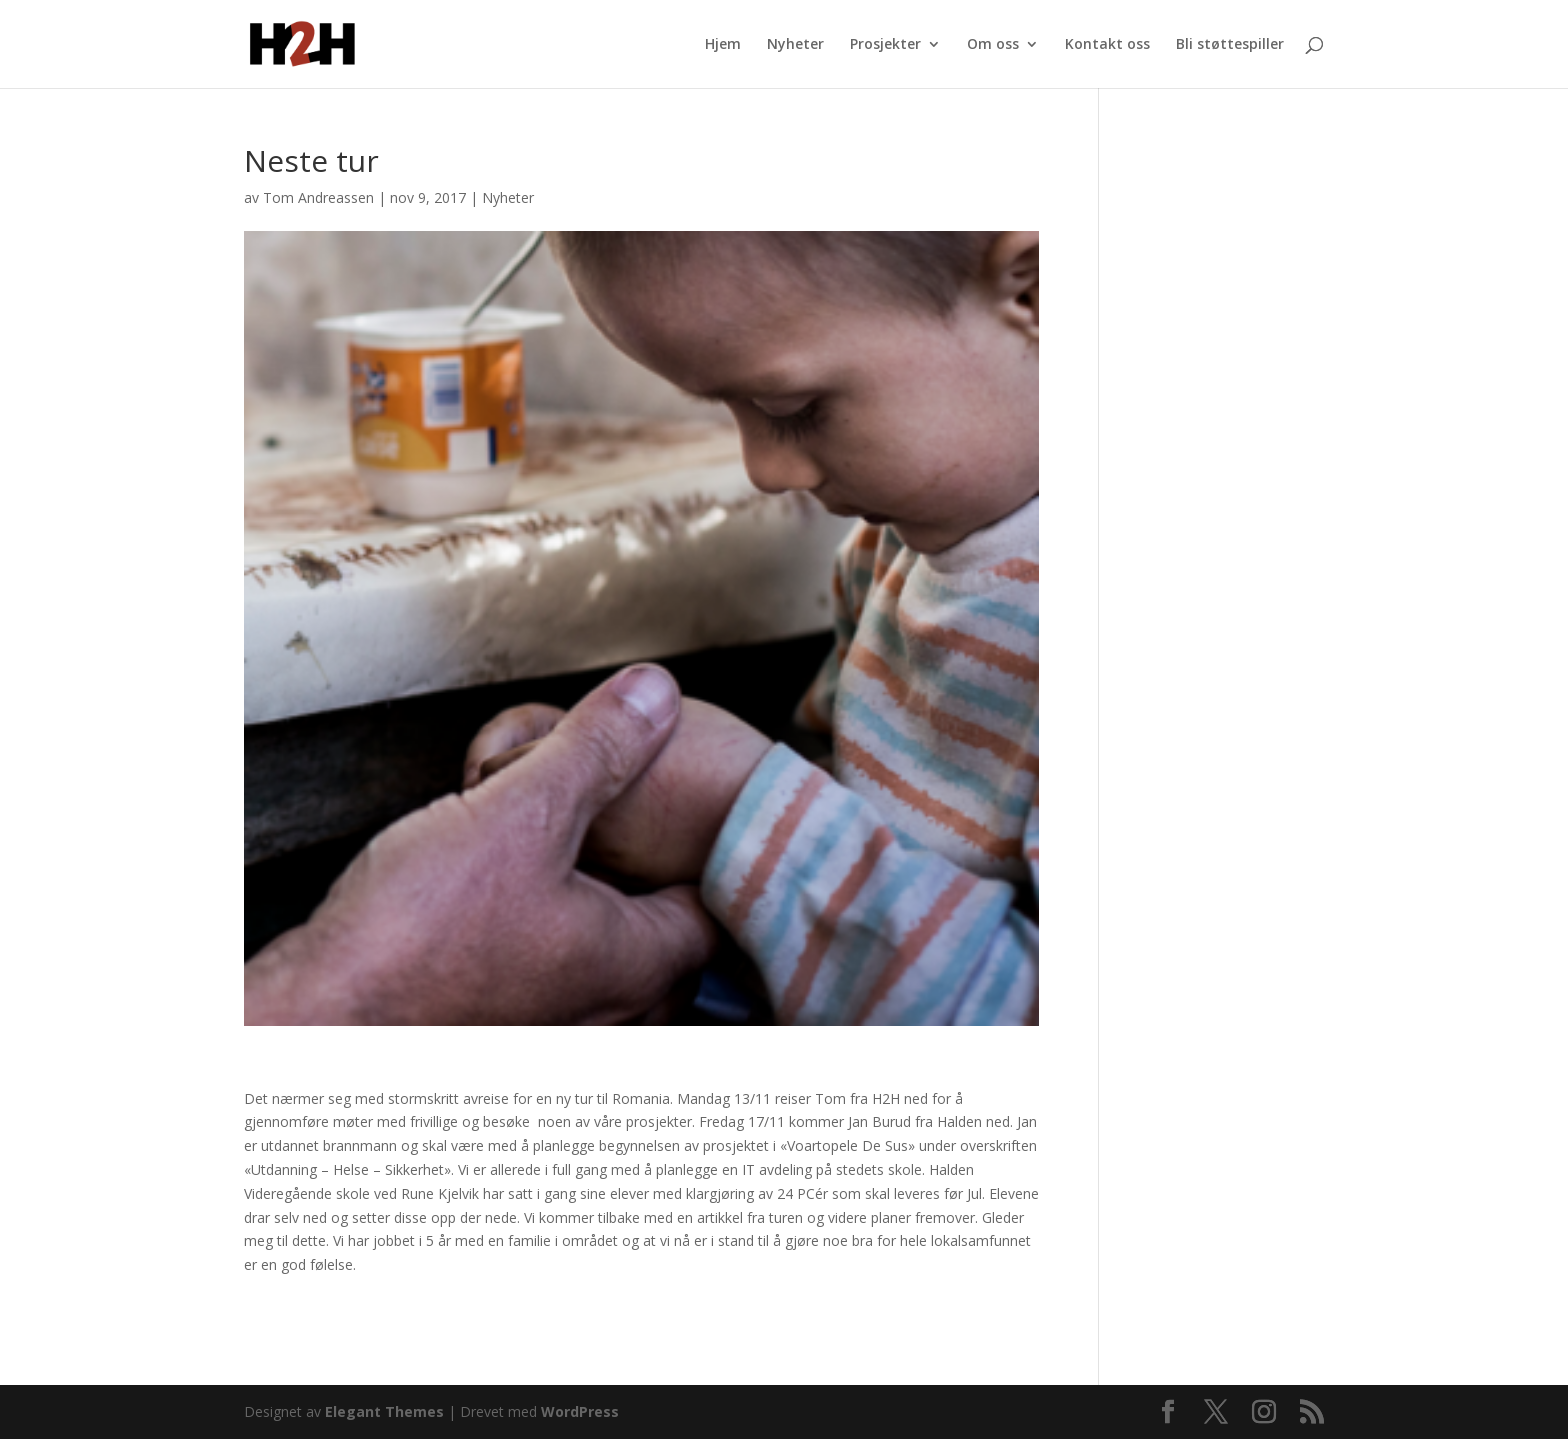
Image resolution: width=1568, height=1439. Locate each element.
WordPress (580, 1411)
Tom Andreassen (318, 197)
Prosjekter (885, 45)
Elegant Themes (384, 1411)
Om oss (993, 45)
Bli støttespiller (1230, 45)
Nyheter (795, 45)
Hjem (723, 45)
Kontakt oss (1107, 45)
